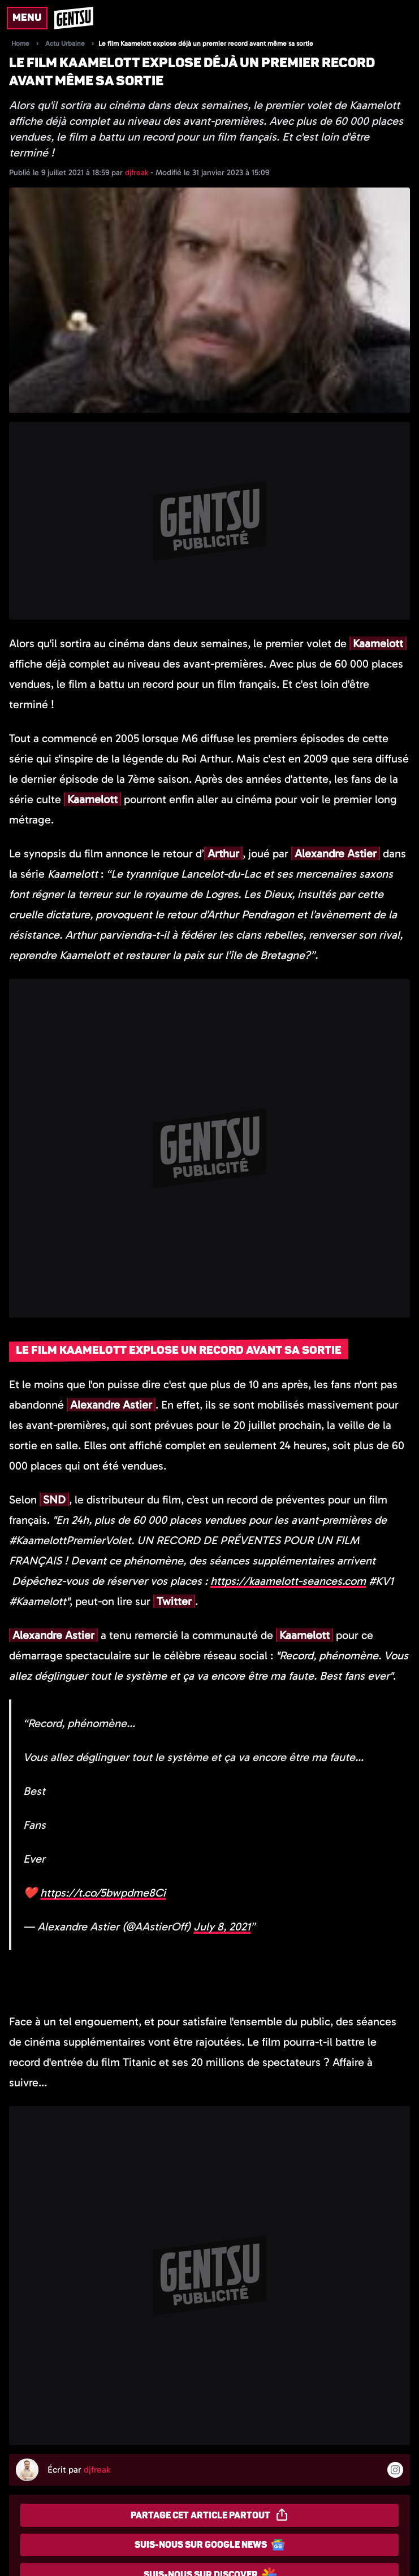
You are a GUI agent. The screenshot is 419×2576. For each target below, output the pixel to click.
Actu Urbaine (65, 43)
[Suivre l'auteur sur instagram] (395, 2470)
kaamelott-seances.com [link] (288, 1581)
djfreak (137, 172)
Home (20, 43)
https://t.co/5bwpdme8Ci (103, 1892)
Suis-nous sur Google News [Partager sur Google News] (210, 2545)
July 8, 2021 (221, 1926)
